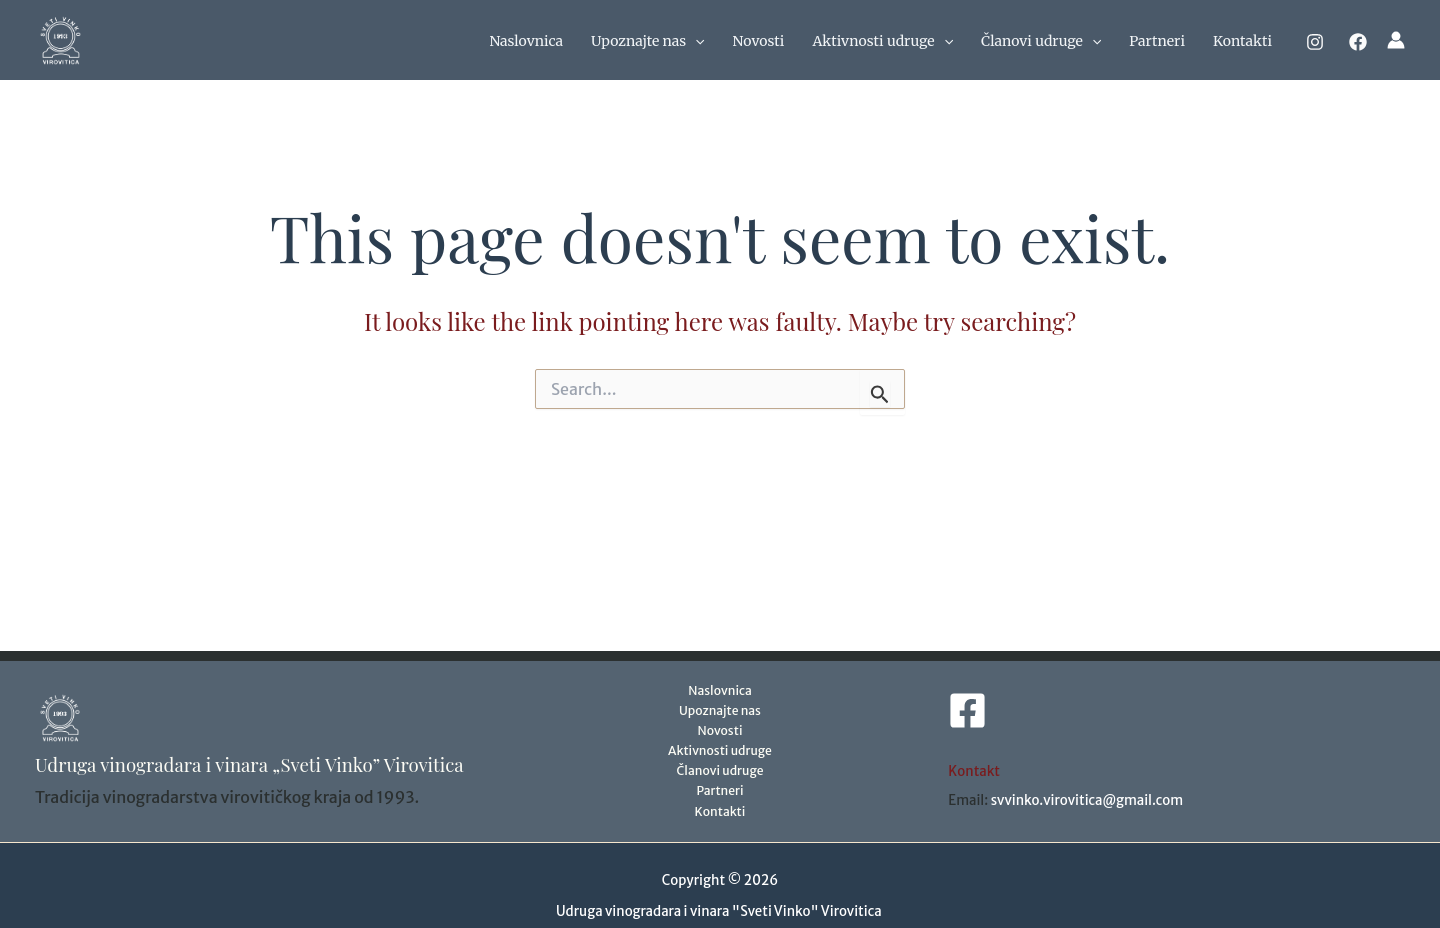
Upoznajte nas (648, 41)
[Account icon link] (1396, 40)
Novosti (759, 41)
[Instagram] (1315, 42)
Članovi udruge (1041, 41)
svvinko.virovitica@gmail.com (1087, 801)
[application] (695, 41)
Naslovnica (526, 41)
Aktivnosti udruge (882, 41)
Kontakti (1242, 41)
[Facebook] (1358, 42)
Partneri (1157, 41)
